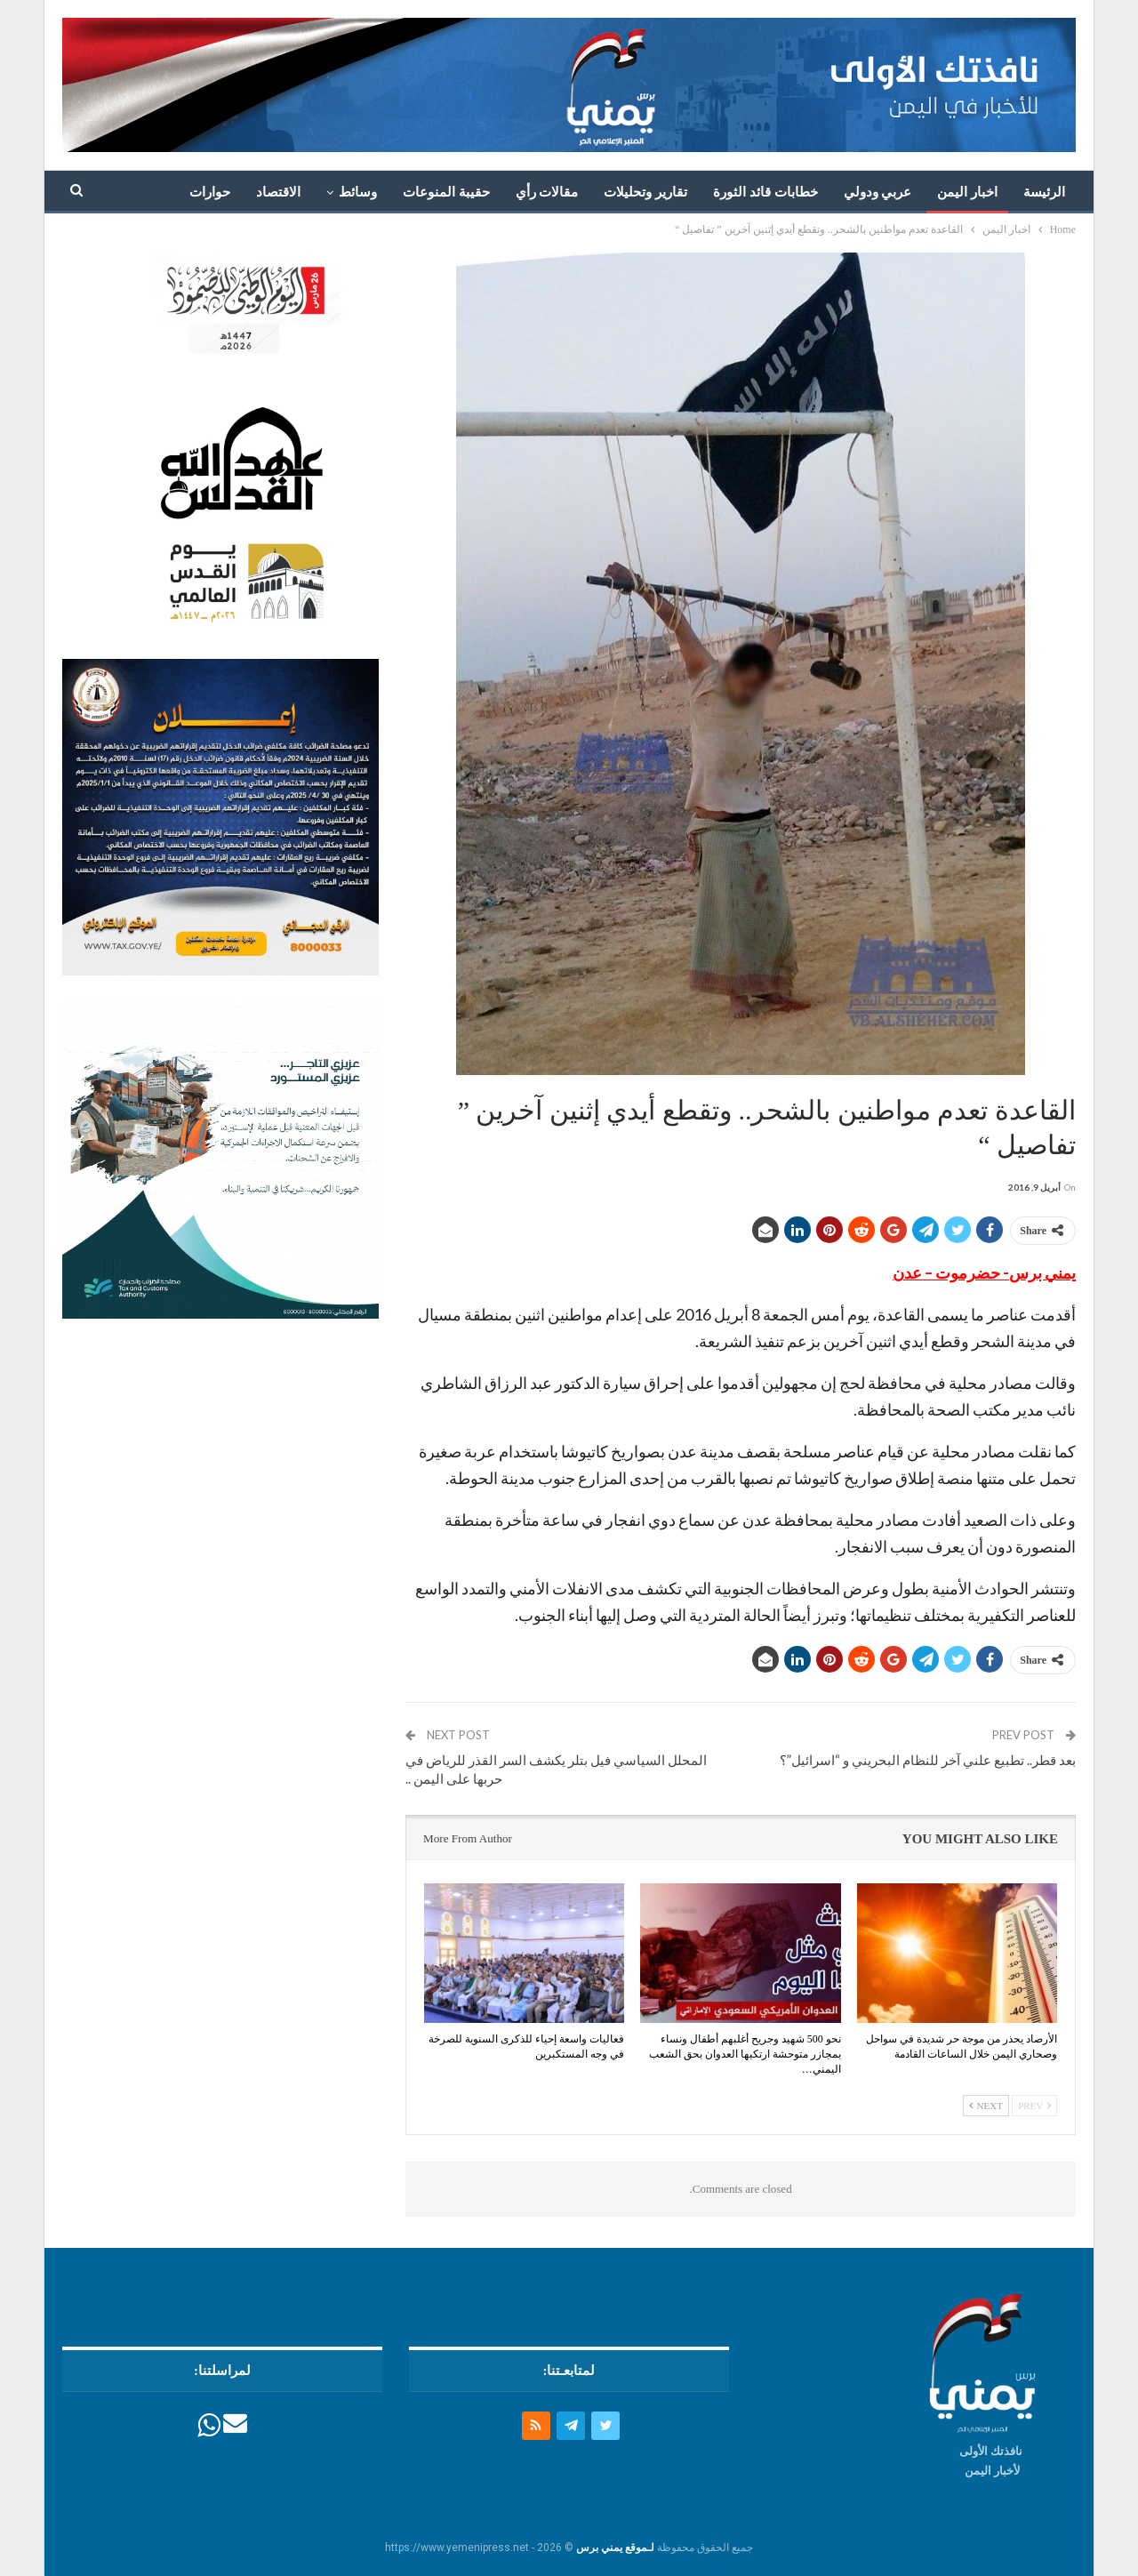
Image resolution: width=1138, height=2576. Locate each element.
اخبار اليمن (967, 192)
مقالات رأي (547, 192)
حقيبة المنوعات (446, 192)
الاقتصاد (278, 192)
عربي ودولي (878, 192)
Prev (1034, 2105)
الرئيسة (1044, 192)
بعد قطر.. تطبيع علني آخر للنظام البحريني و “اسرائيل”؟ (928, 1760)
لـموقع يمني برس (615, 2547)
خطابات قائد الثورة (765, 192)
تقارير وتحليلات (645, 192)
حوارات (209, 192)
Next (986, 2105)
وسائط (358, 192)
